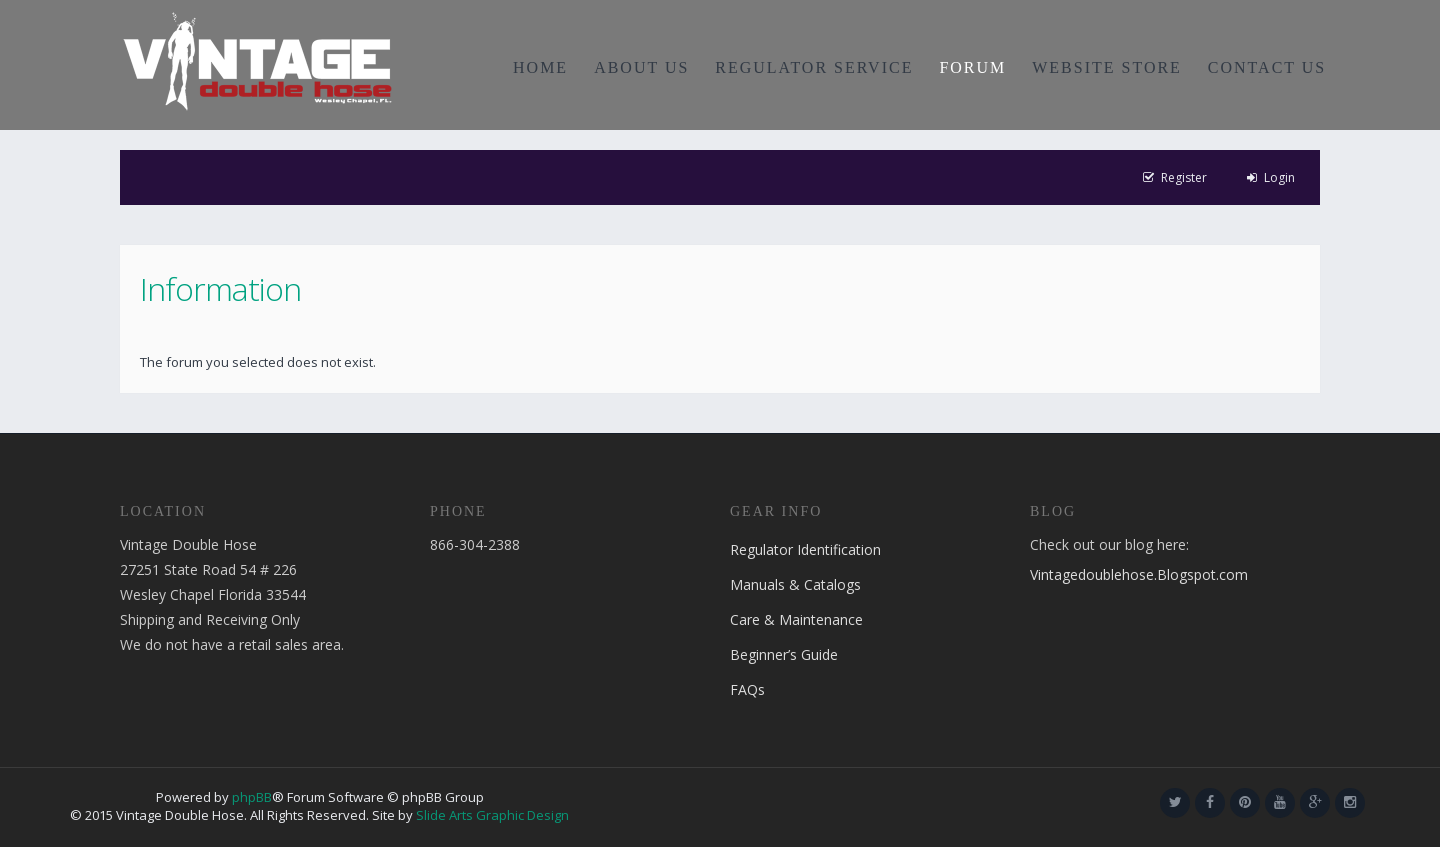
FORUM (972, 67)
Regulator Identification (805, 549)
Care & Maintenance (796, 619)
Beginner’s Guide (784, 654)
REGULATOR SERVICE (814, 67)
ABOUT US (641, 67)
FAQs (747, 689)
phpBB (252, 797)
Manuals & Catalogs (795, 584)
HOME (540, 67)
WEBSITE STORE (1107, 67)
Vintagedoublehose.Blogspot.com (1139, 574)
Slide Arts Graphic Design (492, 815)
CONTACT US (1267, 67)
